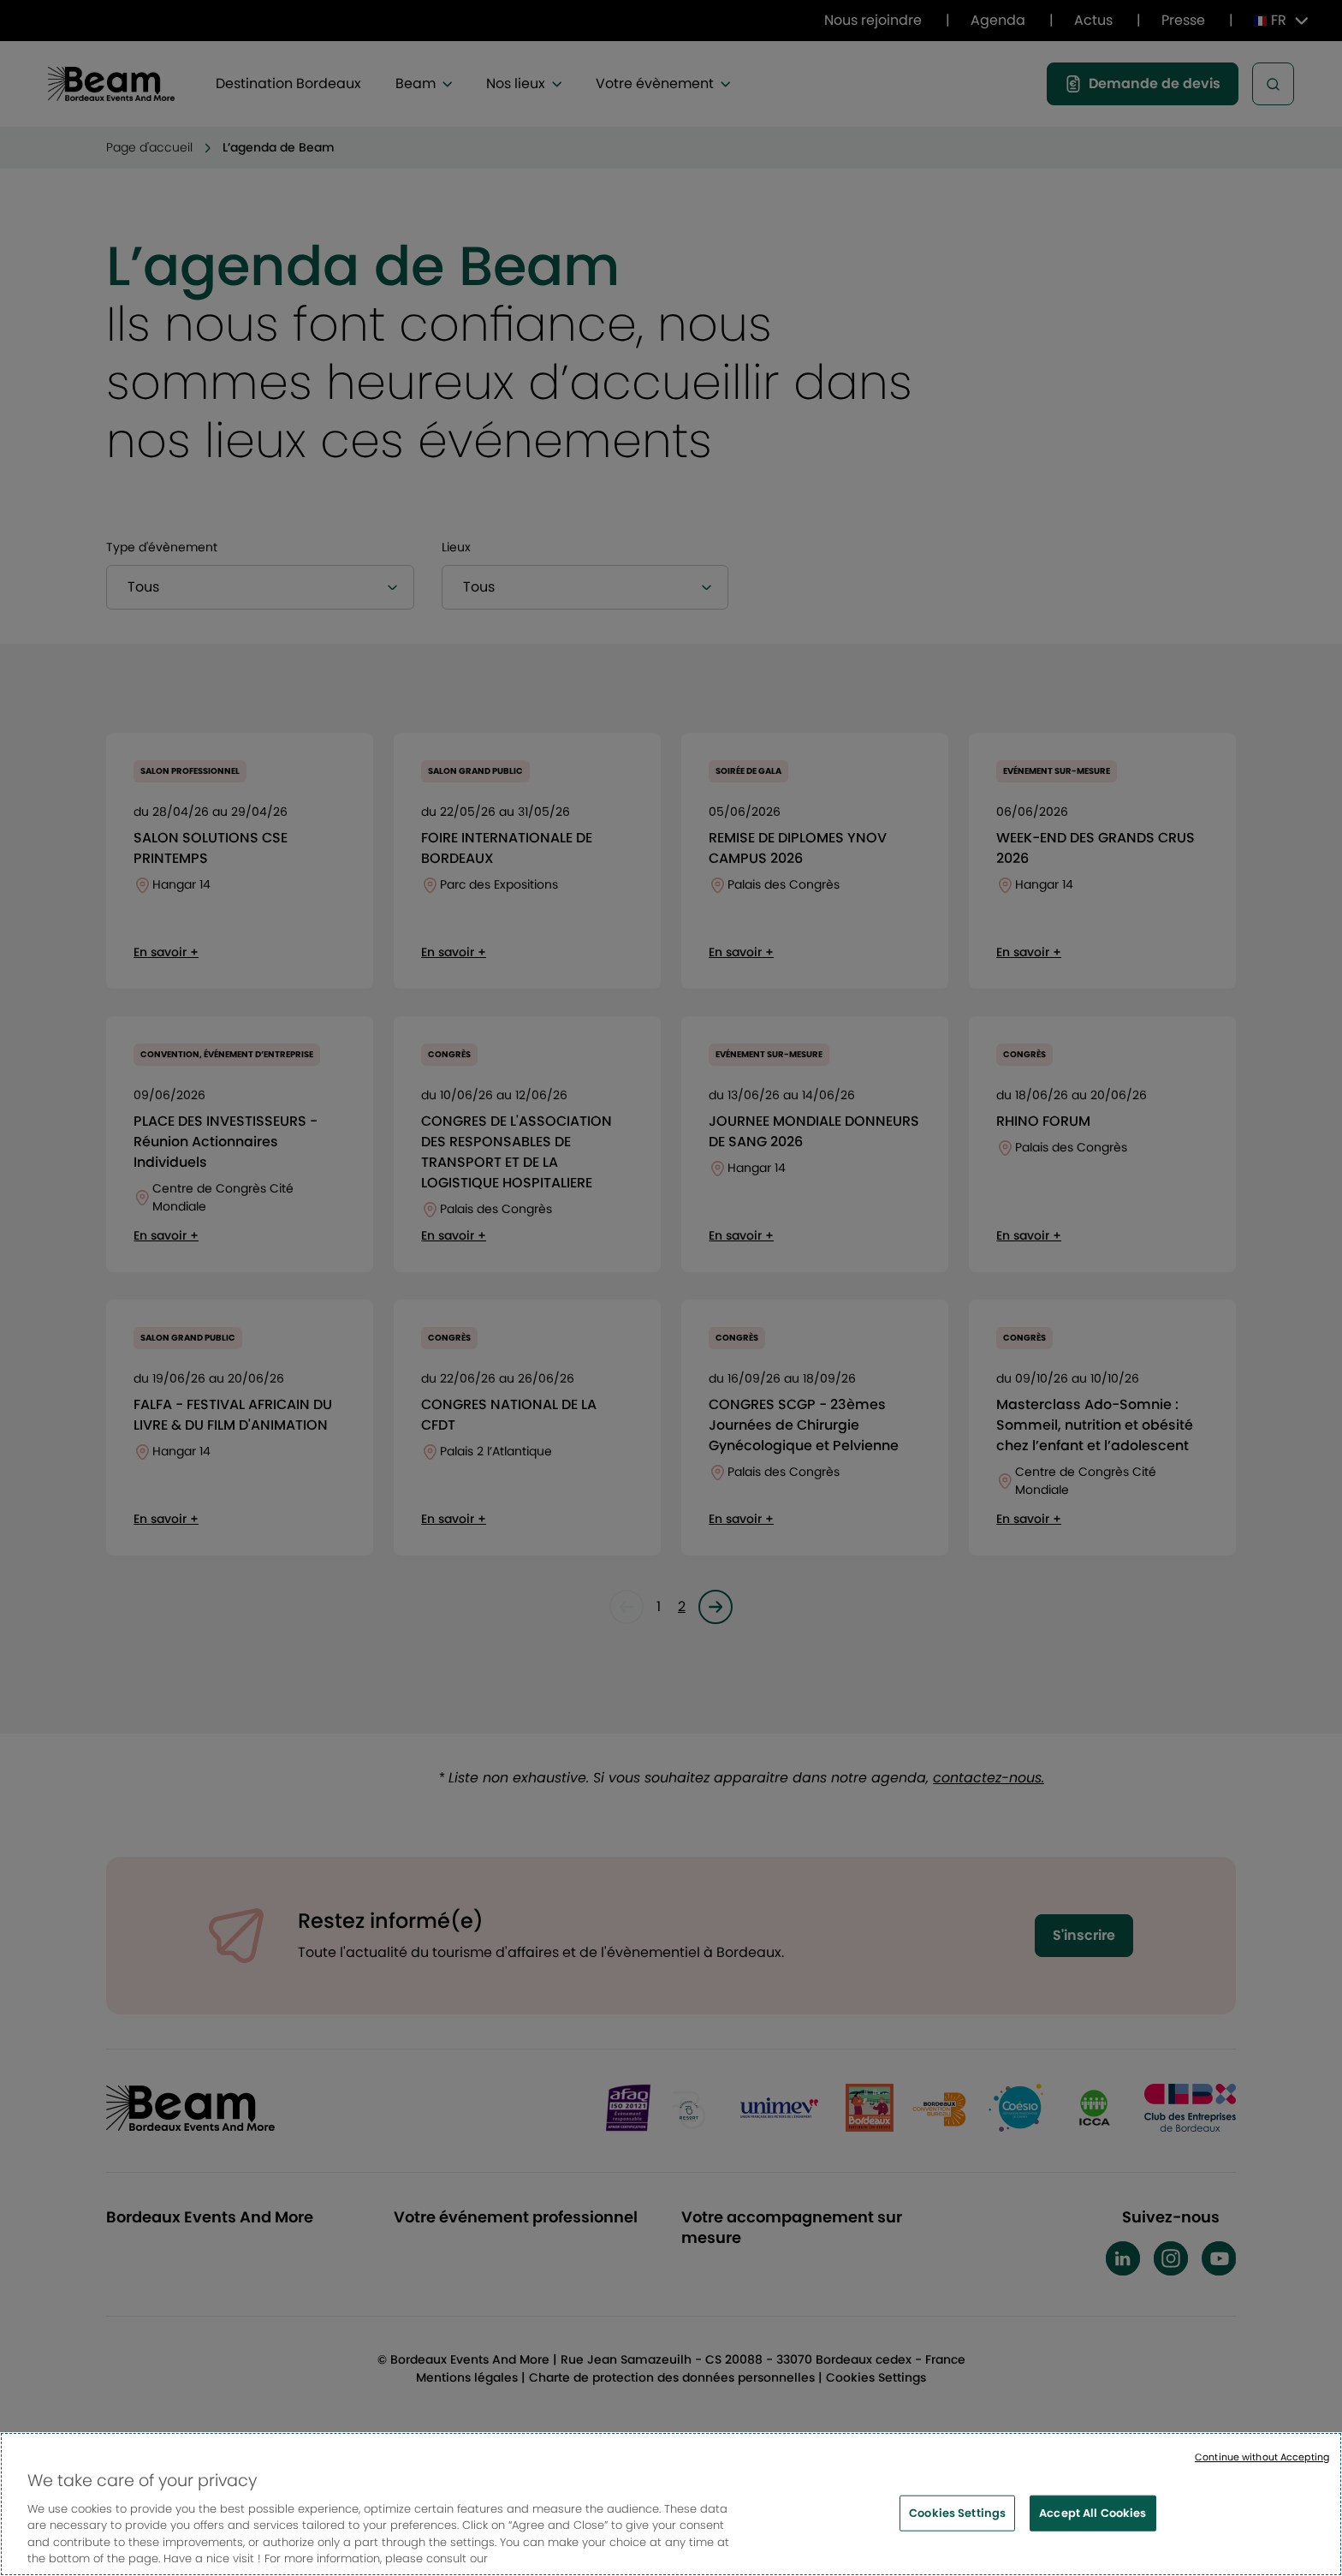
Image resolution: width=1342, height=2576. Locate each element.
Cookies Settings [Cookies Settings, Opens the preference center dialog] (957, 2527)
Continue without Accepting (1262, 2470)
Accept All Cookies (1092, 2527)
